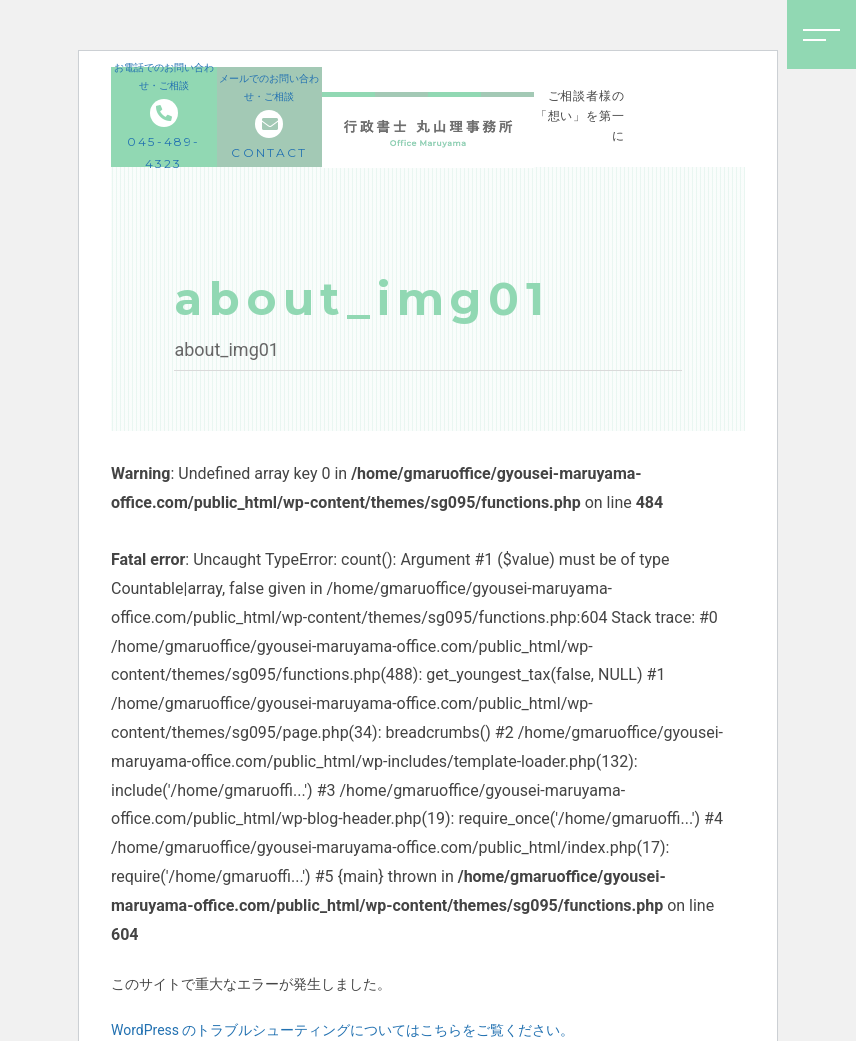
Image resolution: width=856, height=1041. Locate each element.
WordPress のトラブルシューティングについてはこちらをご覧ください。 (343, 1030)
